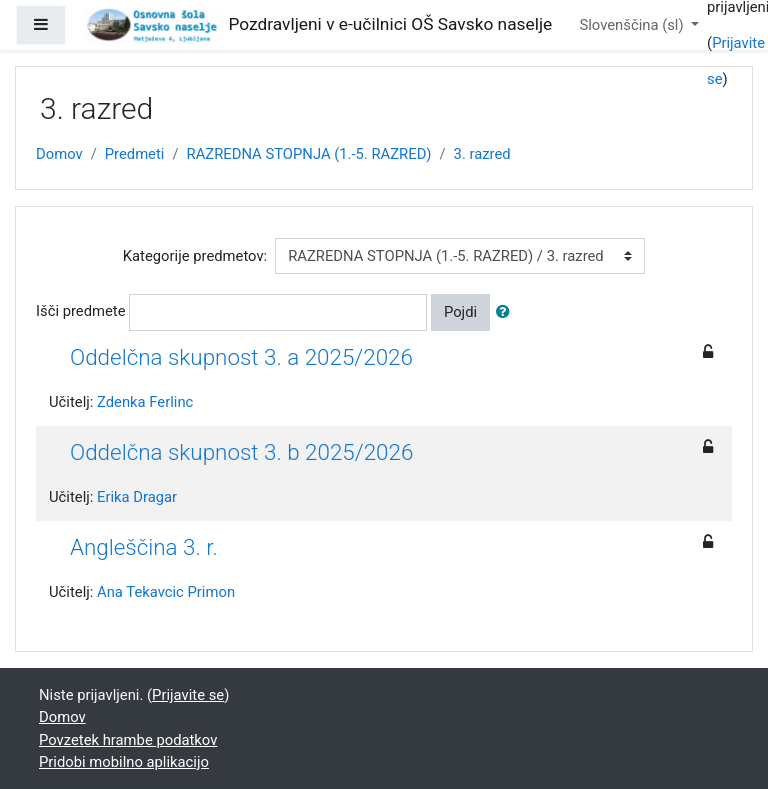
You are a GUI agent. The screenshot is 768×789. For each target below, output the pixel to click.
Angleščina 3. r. (144, 547)
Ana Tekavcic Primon (166, 592)
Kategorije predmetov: (195, 256)
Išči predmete (81, 311)
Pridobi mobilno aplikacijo (124, 762)
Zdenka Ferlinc (145, 402)
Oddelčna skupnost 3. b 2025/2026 (241, 452)
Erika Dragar (137, 497)
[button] (507, 312)
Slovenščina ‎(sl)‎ (633, 25)
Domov (59, 154)
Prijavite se (188, 695)
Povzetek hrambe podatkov (128, 740)
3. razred (482, 154)
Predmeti (135, 154)
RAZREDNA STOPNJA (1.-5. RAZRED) (309, 154)
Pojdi (460, 312)
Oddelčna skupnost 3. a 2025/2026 (241, 357)
